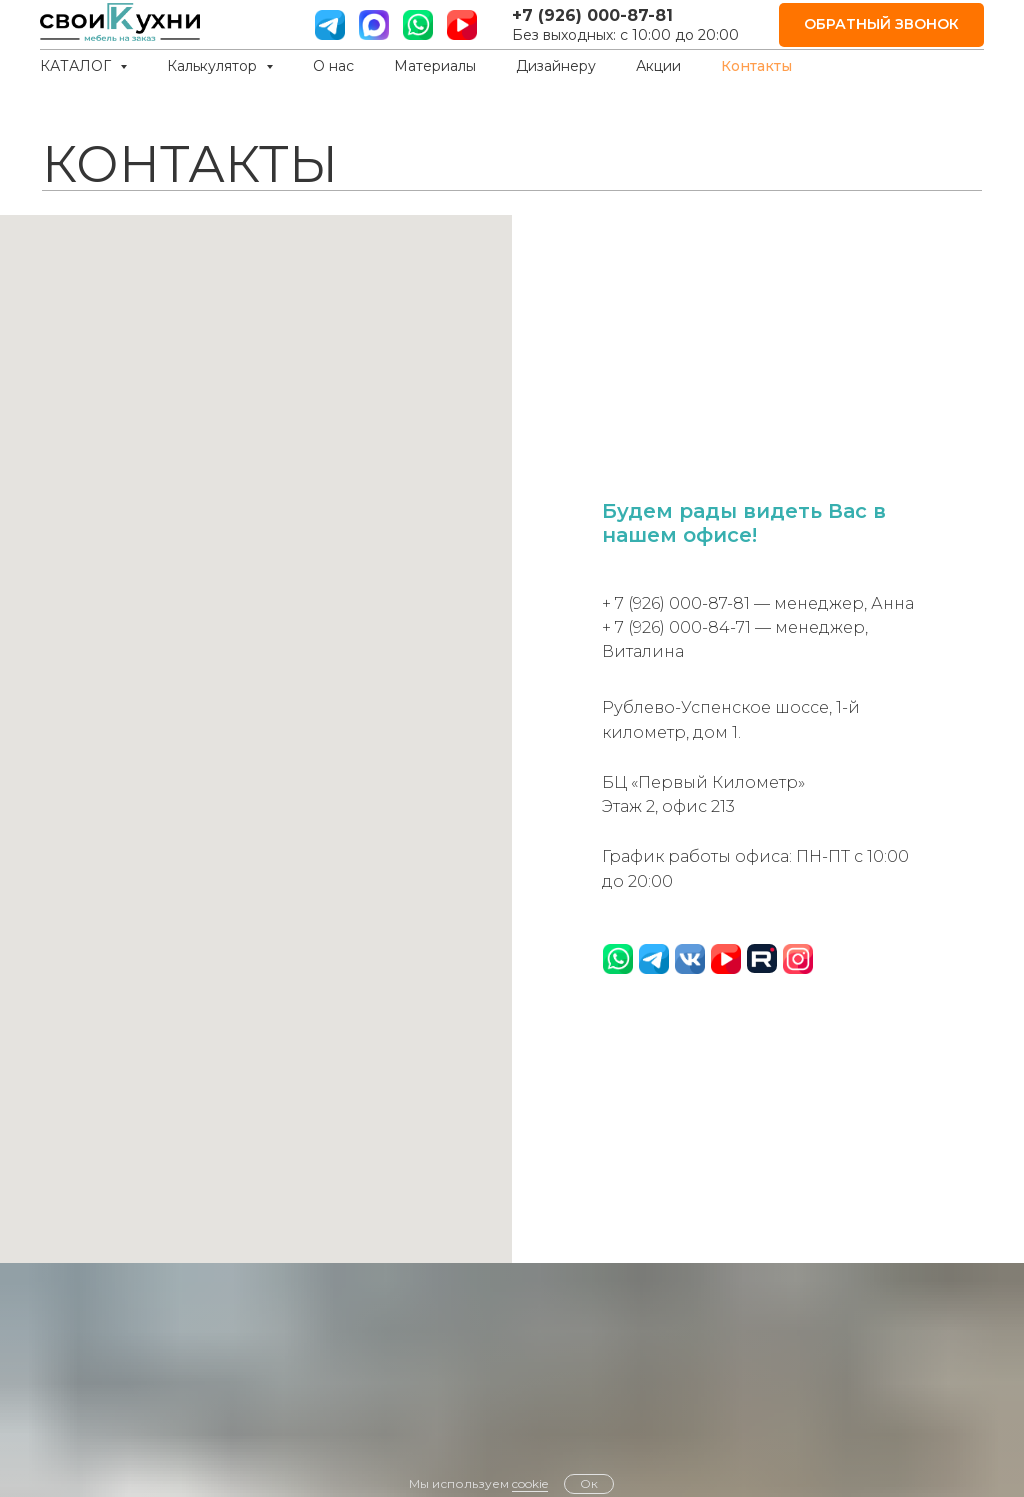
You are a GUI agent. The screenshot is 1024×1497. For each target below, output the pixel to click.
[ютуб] (462, 25)
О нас (333, 66)
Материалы (435, 66)
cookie (530, 1483)
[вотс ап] (418, 25)
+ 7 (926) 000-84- (669, 627)
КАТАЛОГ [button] (77, 66)
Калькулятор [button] (214, 66)
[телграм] (330, 25)
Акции (658, 66)
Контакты (756, 66)
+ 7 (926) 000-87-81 (676, 603)
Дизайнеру (556, 66)
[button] (881, 25)
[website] (374, 25)
